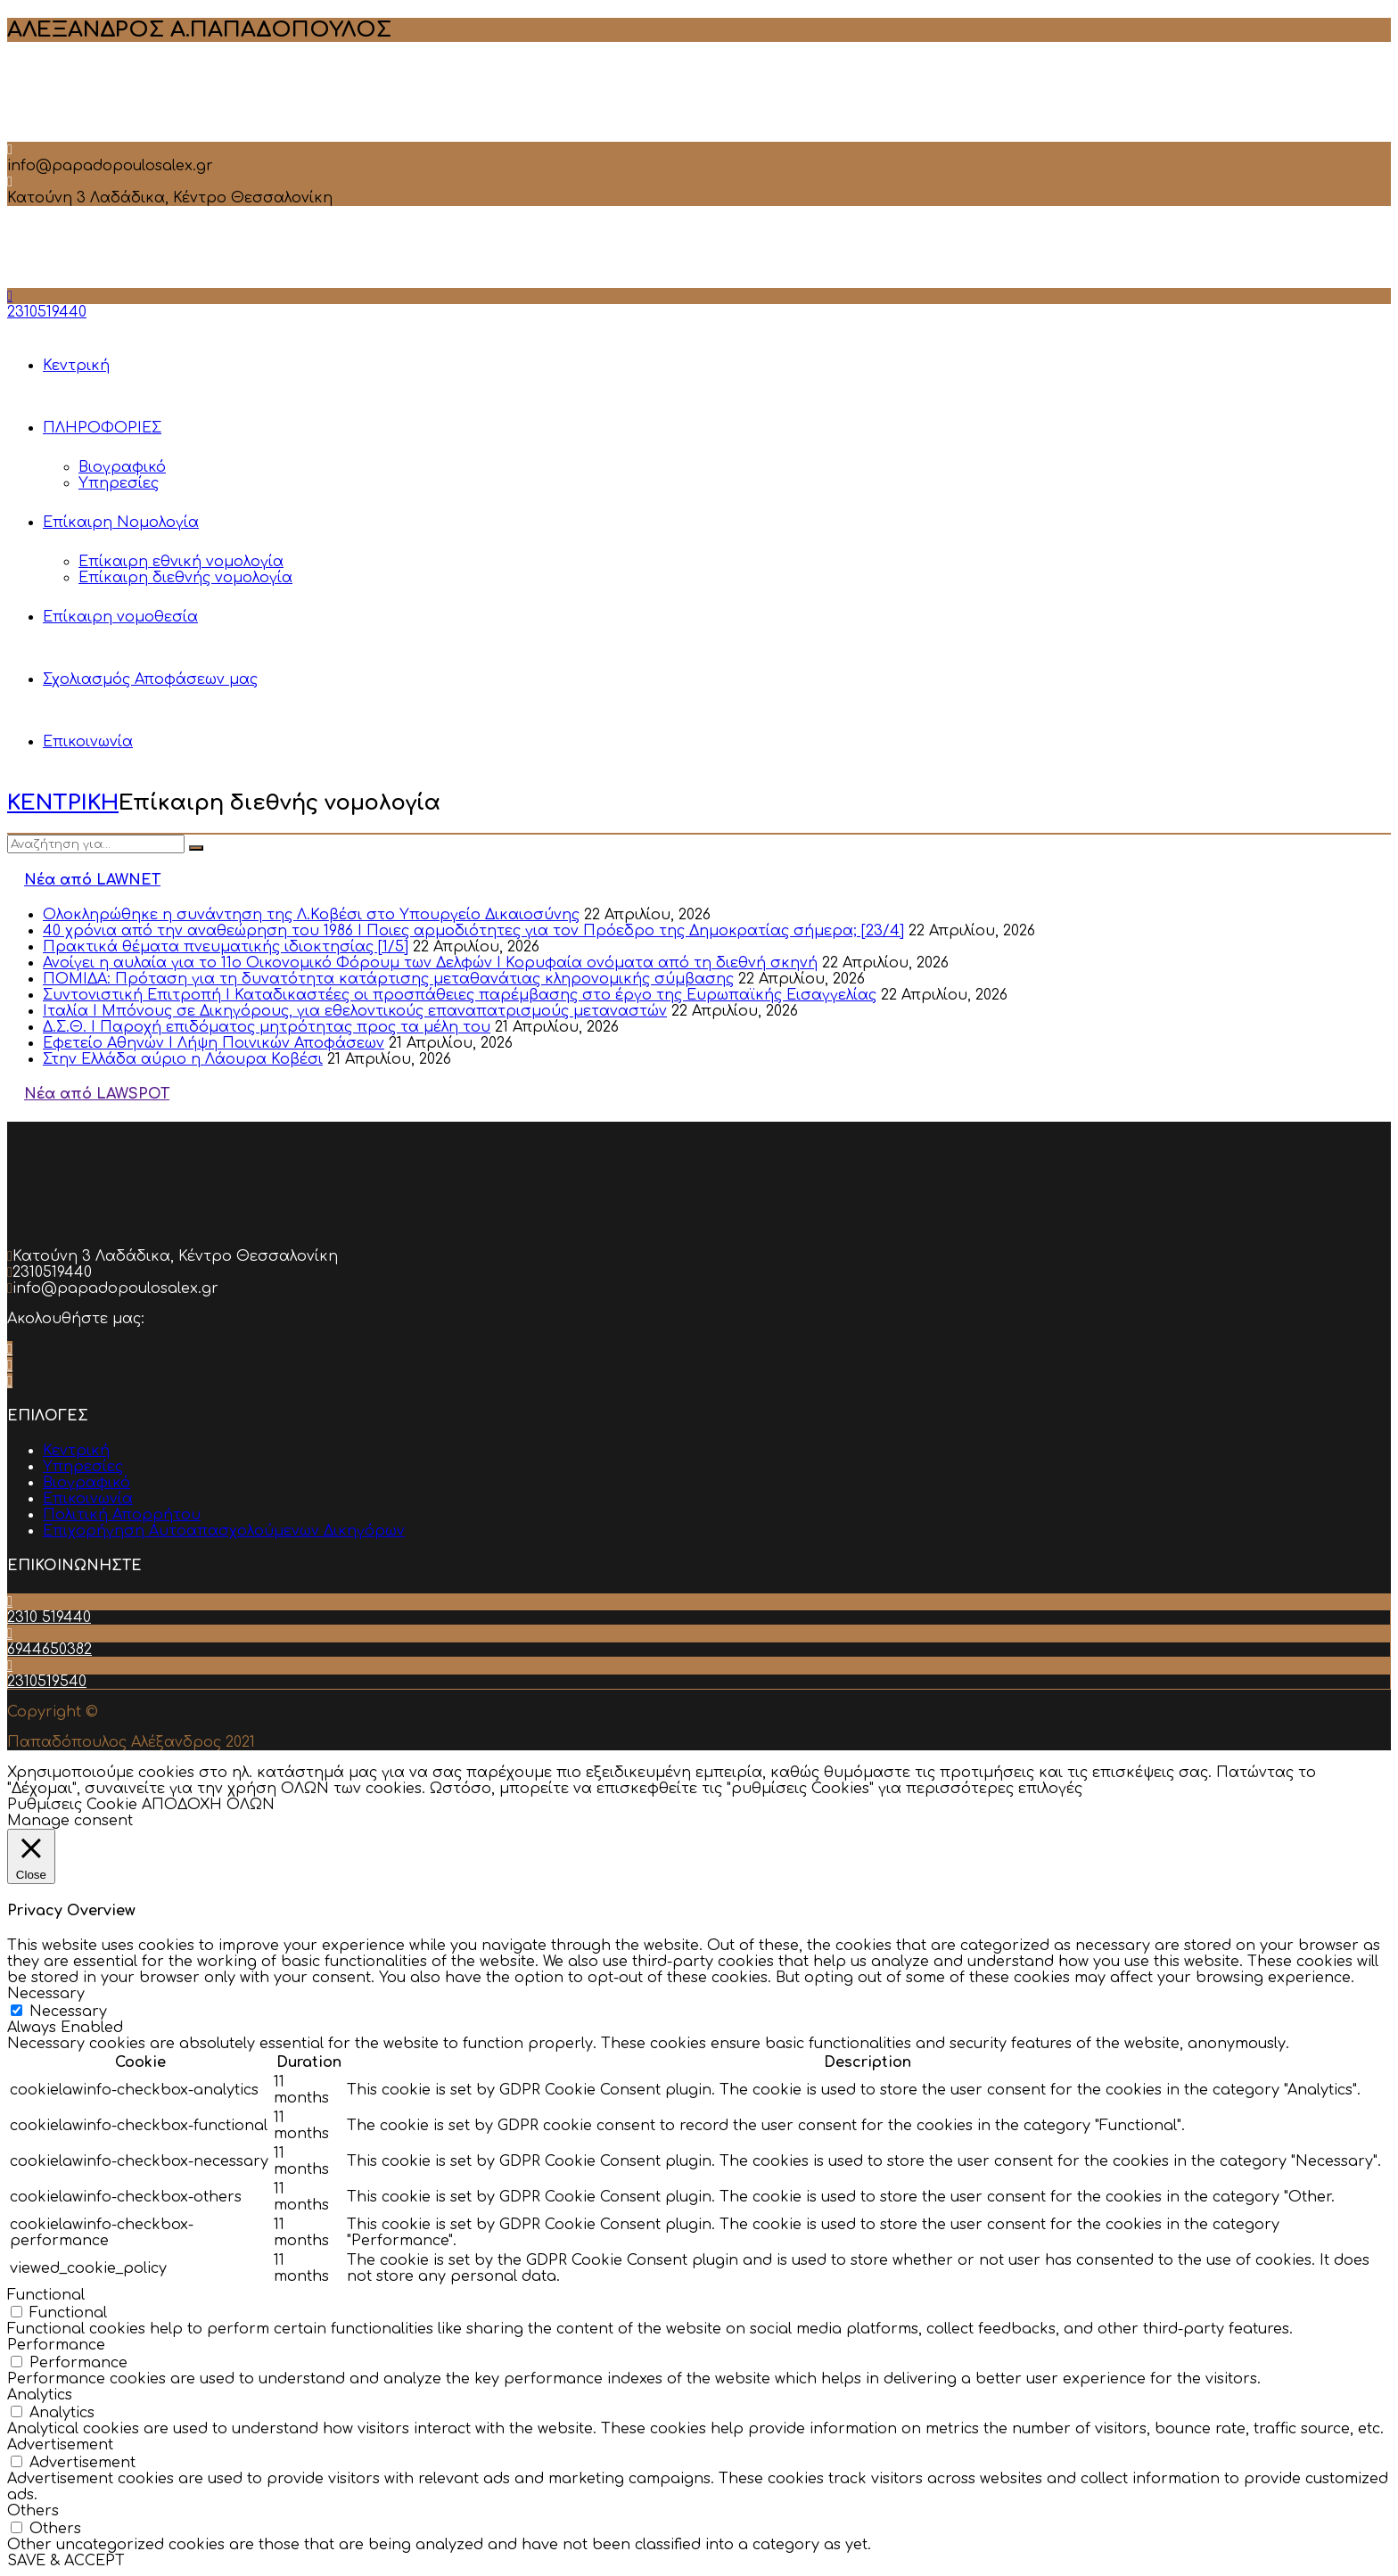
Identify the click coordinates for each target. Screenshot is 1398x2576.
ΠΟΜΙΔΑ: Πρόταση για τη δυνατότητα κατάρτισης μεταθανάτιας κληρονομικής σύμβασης (388, 979)
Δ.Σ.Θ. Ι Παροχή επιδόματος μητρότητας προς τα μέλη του (266, 1027)
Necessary (68, 2012)
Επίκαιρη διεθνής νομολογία (185, 578)
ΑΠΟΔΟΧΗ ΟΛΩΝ (208, 1805)
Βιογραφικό (122, 467)
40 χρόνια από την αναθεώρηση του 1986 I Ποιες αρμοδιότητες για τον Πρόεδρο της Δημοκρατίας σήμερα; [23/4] (473, 931)
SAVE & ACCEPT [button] (66, 2561)
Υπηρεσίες (118, 483)
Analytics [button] (39, 2395)
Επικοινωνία (88, 742)
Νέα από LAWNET (92, 880)
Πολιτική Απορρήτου (122, 1515)
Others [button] (33, 2511)
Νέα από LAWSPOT (96, 1094)
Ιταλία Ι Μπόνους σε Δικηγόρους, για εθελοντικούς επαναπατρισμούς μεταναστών (355, 1011)
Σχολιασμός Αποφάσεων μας (150, 679)
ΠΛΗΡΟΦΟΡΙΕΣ (102, 428)
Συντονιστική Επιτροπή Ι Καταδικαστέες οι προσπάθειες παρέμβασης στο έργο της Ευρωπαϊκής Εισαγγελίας (459, 995)
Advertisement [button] (60, 2445)
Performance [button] (56, 2345)
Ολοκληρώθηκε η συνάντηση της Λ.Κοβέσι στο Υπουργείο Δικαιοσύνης (311, 915)
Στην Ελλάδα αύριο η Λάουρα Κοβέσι (183, 1059)
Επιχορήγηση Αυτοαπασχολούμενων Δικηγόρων (224, 1531)
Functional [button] (46, 2295)
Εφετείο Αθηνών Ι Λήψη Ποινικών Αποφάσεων (213, 1043)
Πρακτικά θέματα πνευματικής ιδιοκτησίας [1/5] (225, 947)
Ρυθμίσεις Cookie (72, 1805)
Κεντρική (76, 366)
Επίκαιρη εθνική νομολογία (181, 562)
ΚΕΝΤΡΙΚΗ (63, 803)
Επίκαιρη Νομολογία (121, 522)
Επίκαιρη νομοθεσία (120, 617)
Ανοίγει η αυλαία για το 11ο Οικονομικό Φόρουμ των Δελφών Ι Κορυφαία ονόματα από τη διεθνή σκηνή (430, 963)
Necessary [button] (46, 1994)
